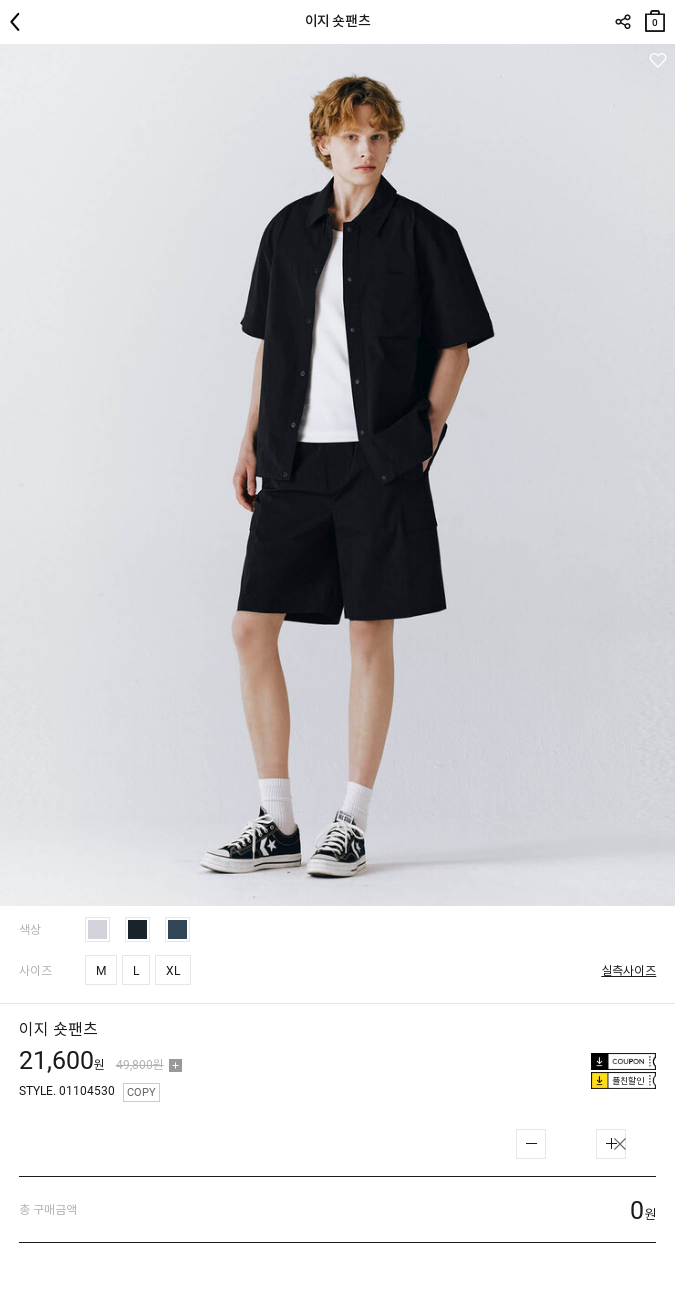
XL (173, 971)
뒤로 (20, 22)
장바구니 (655, 16)
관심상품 (657, 60)
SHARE (622, 22)
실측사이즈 (628, 971)
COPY (141, 1092)
